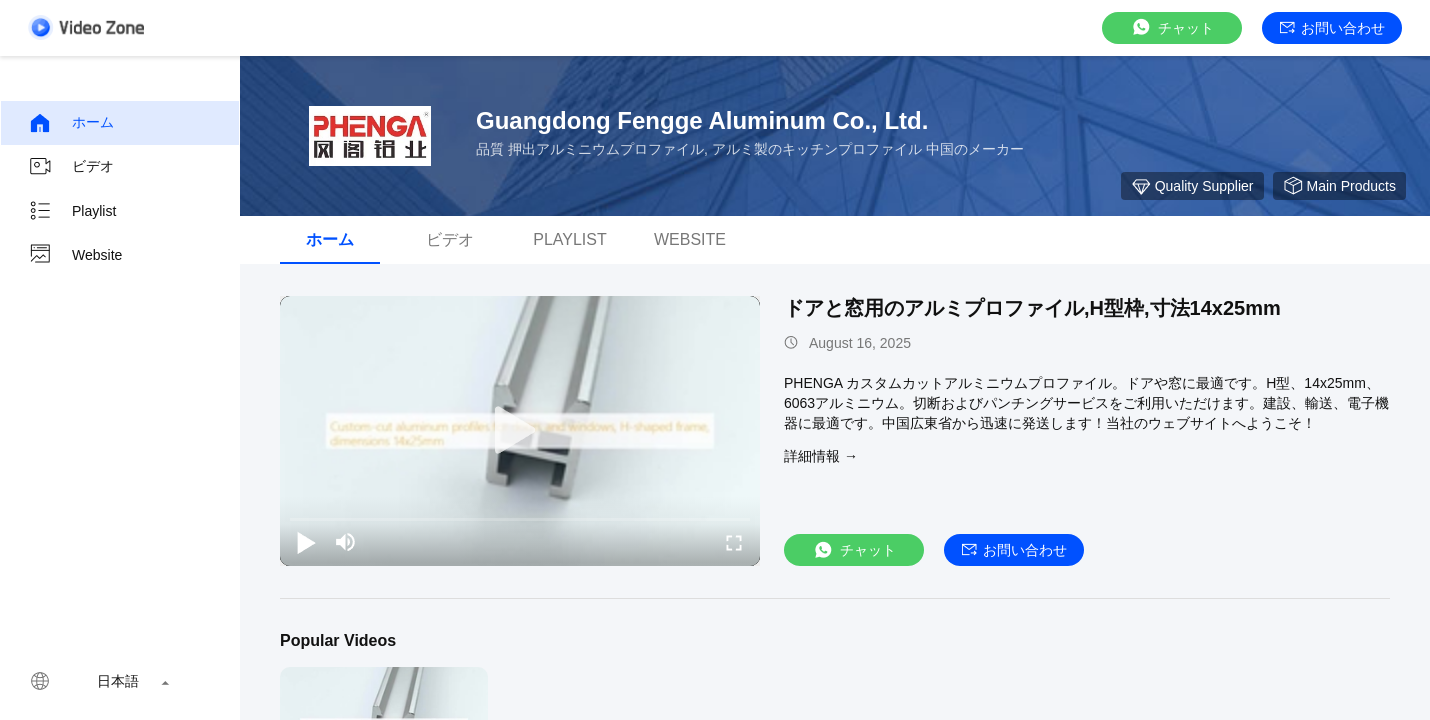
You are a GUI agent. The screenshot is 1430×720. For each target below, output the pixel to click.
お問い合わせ (1332, 28)
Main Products (1339, 186)
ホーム (71, 123)
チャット (1172, 27)
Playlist (72, 211)
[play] (520, 431)
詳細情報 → (821, 456)
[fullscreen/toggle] (734, 542)
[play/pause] (306, 542)
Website (75, 255)
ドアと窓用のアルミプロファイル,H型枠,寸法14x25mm (1032, 308)
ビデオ (71, 167)
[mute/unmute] (346, 542)
